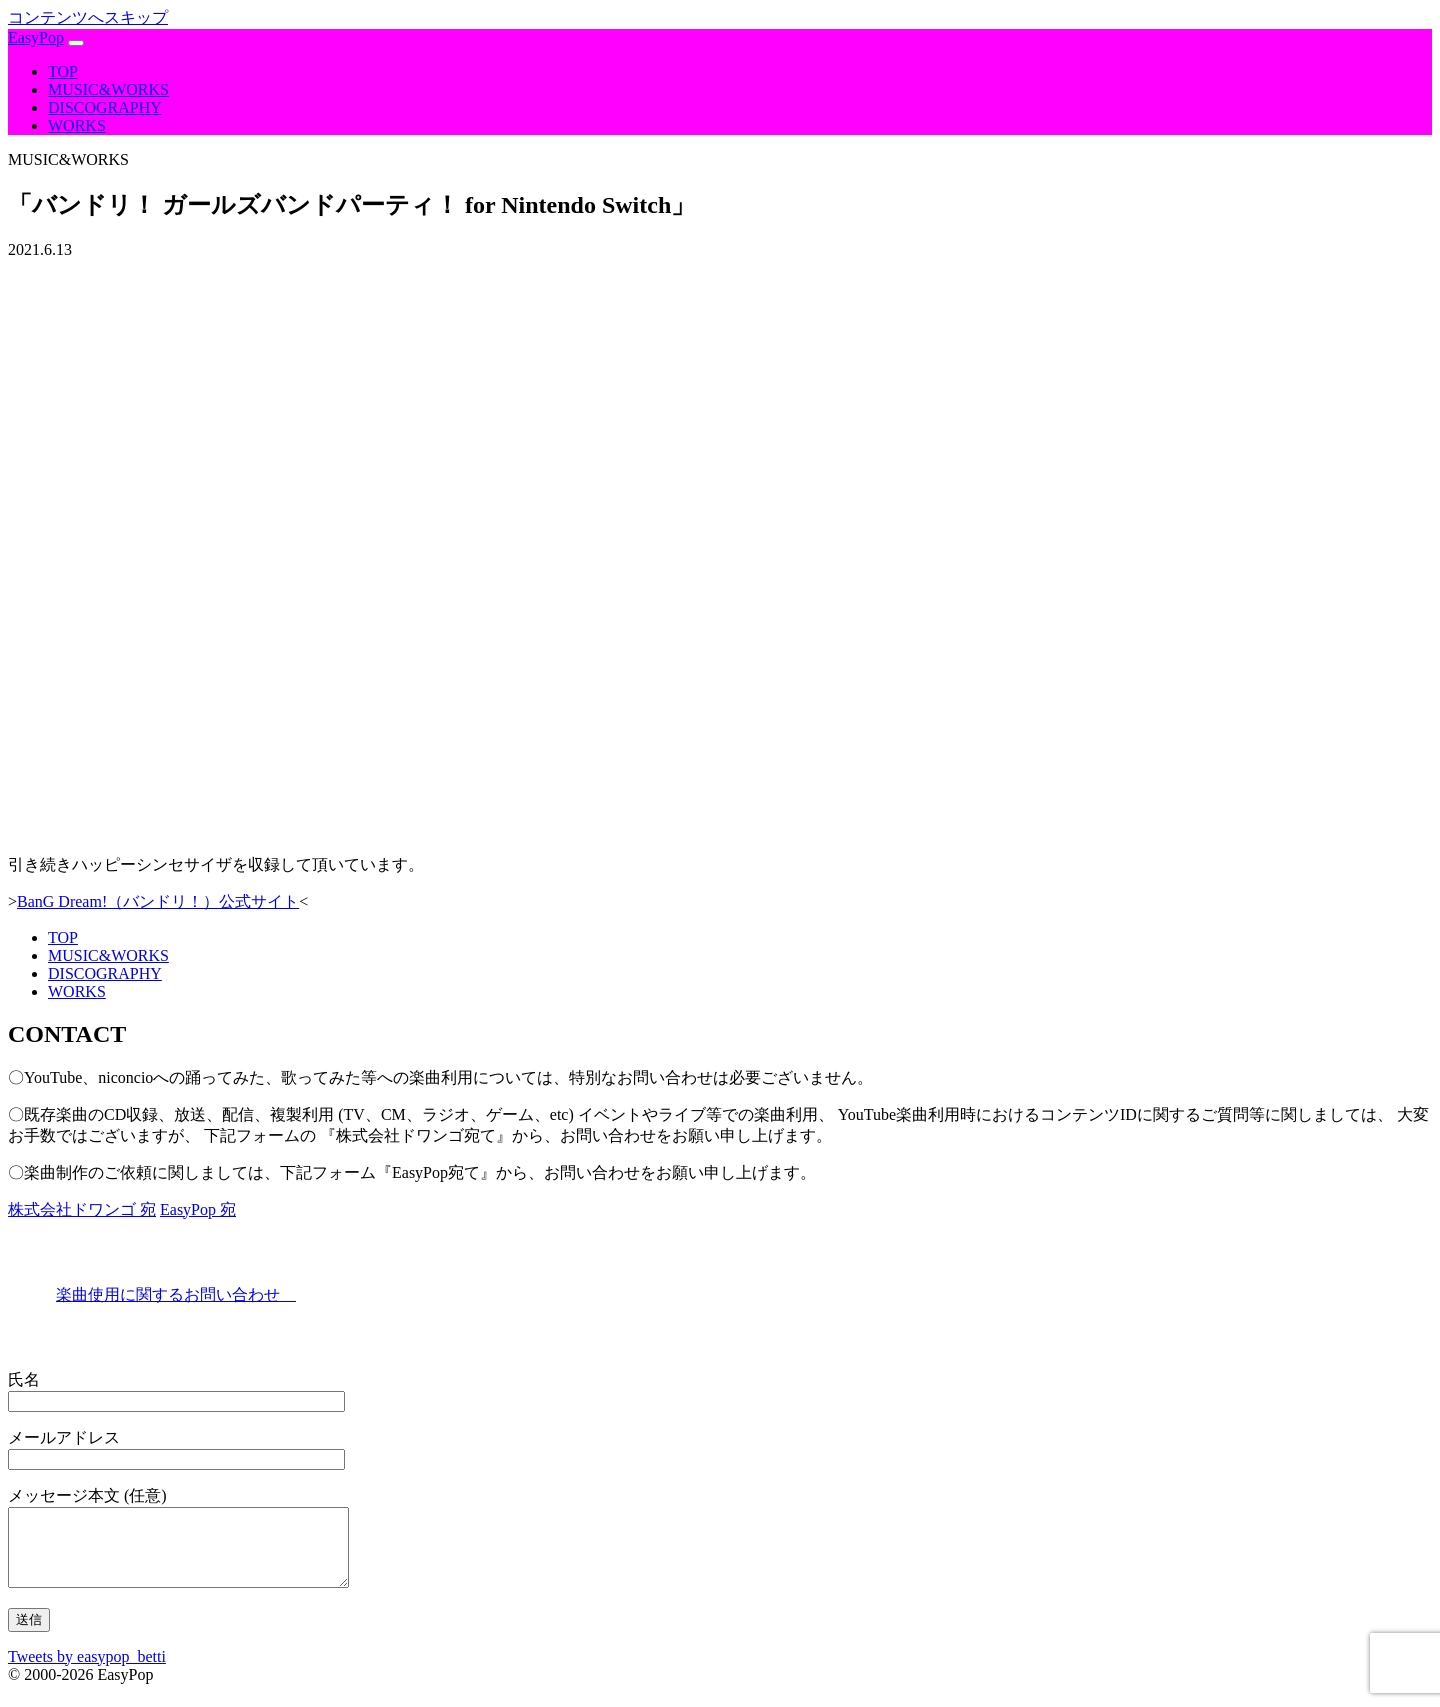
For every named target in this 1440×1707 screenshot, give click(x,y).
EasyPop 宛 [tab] (198, 1209)
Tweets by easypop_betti (87, 1671)
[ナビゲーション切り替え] (76, 43)
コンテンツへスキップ (88, 17)
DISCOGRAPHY (105, 107)
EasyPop (36, 37)
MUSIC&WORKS (108, 89)
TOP (63, 71)
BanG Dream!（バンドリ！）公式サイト (158, 901)
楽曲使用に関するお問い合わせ (176, 1294)
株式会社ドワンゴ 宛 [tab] (82, 1209)
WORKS (77, 125)
